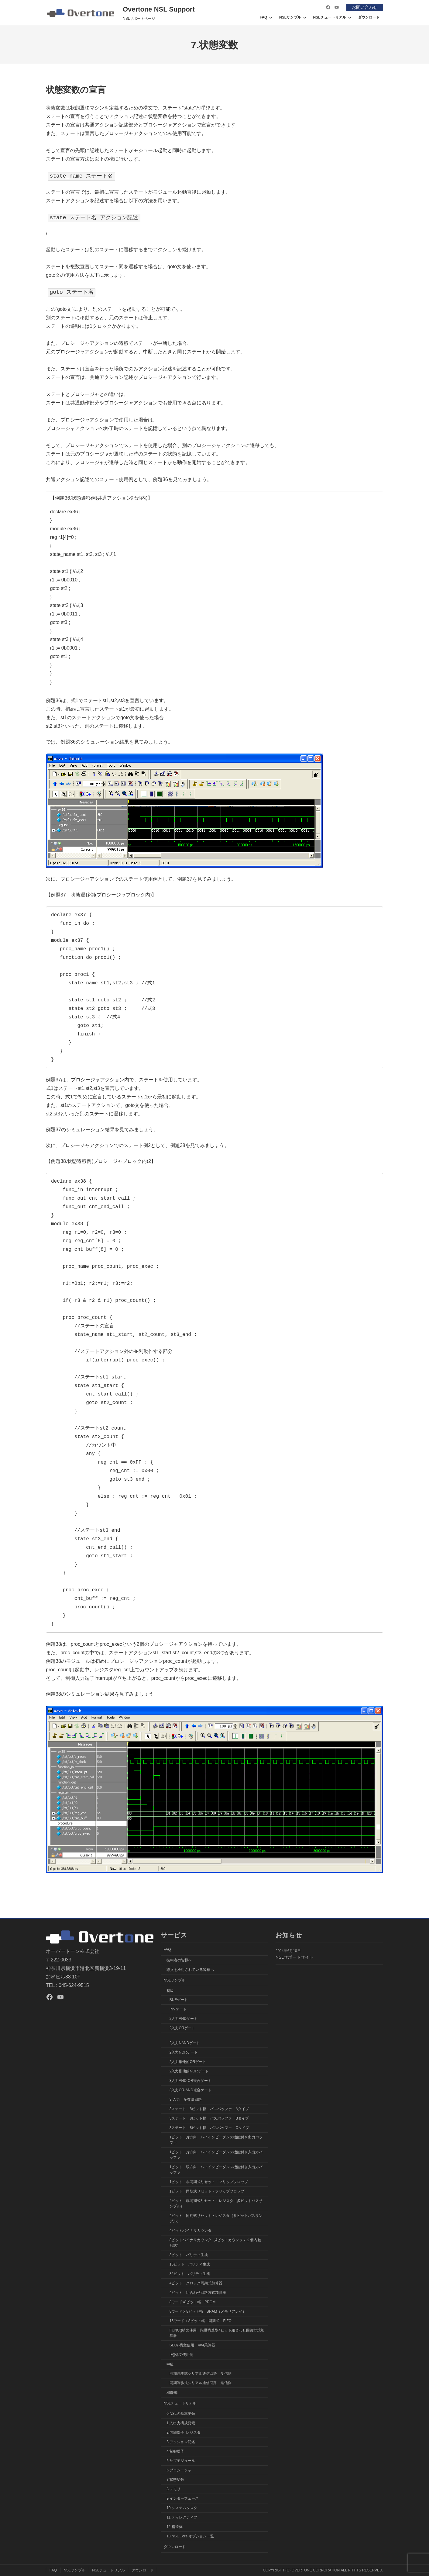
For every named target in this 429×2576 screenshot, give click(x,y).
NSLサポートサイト (295, 1957)
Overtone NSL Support (159, 9)
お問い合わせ (364, 7)
